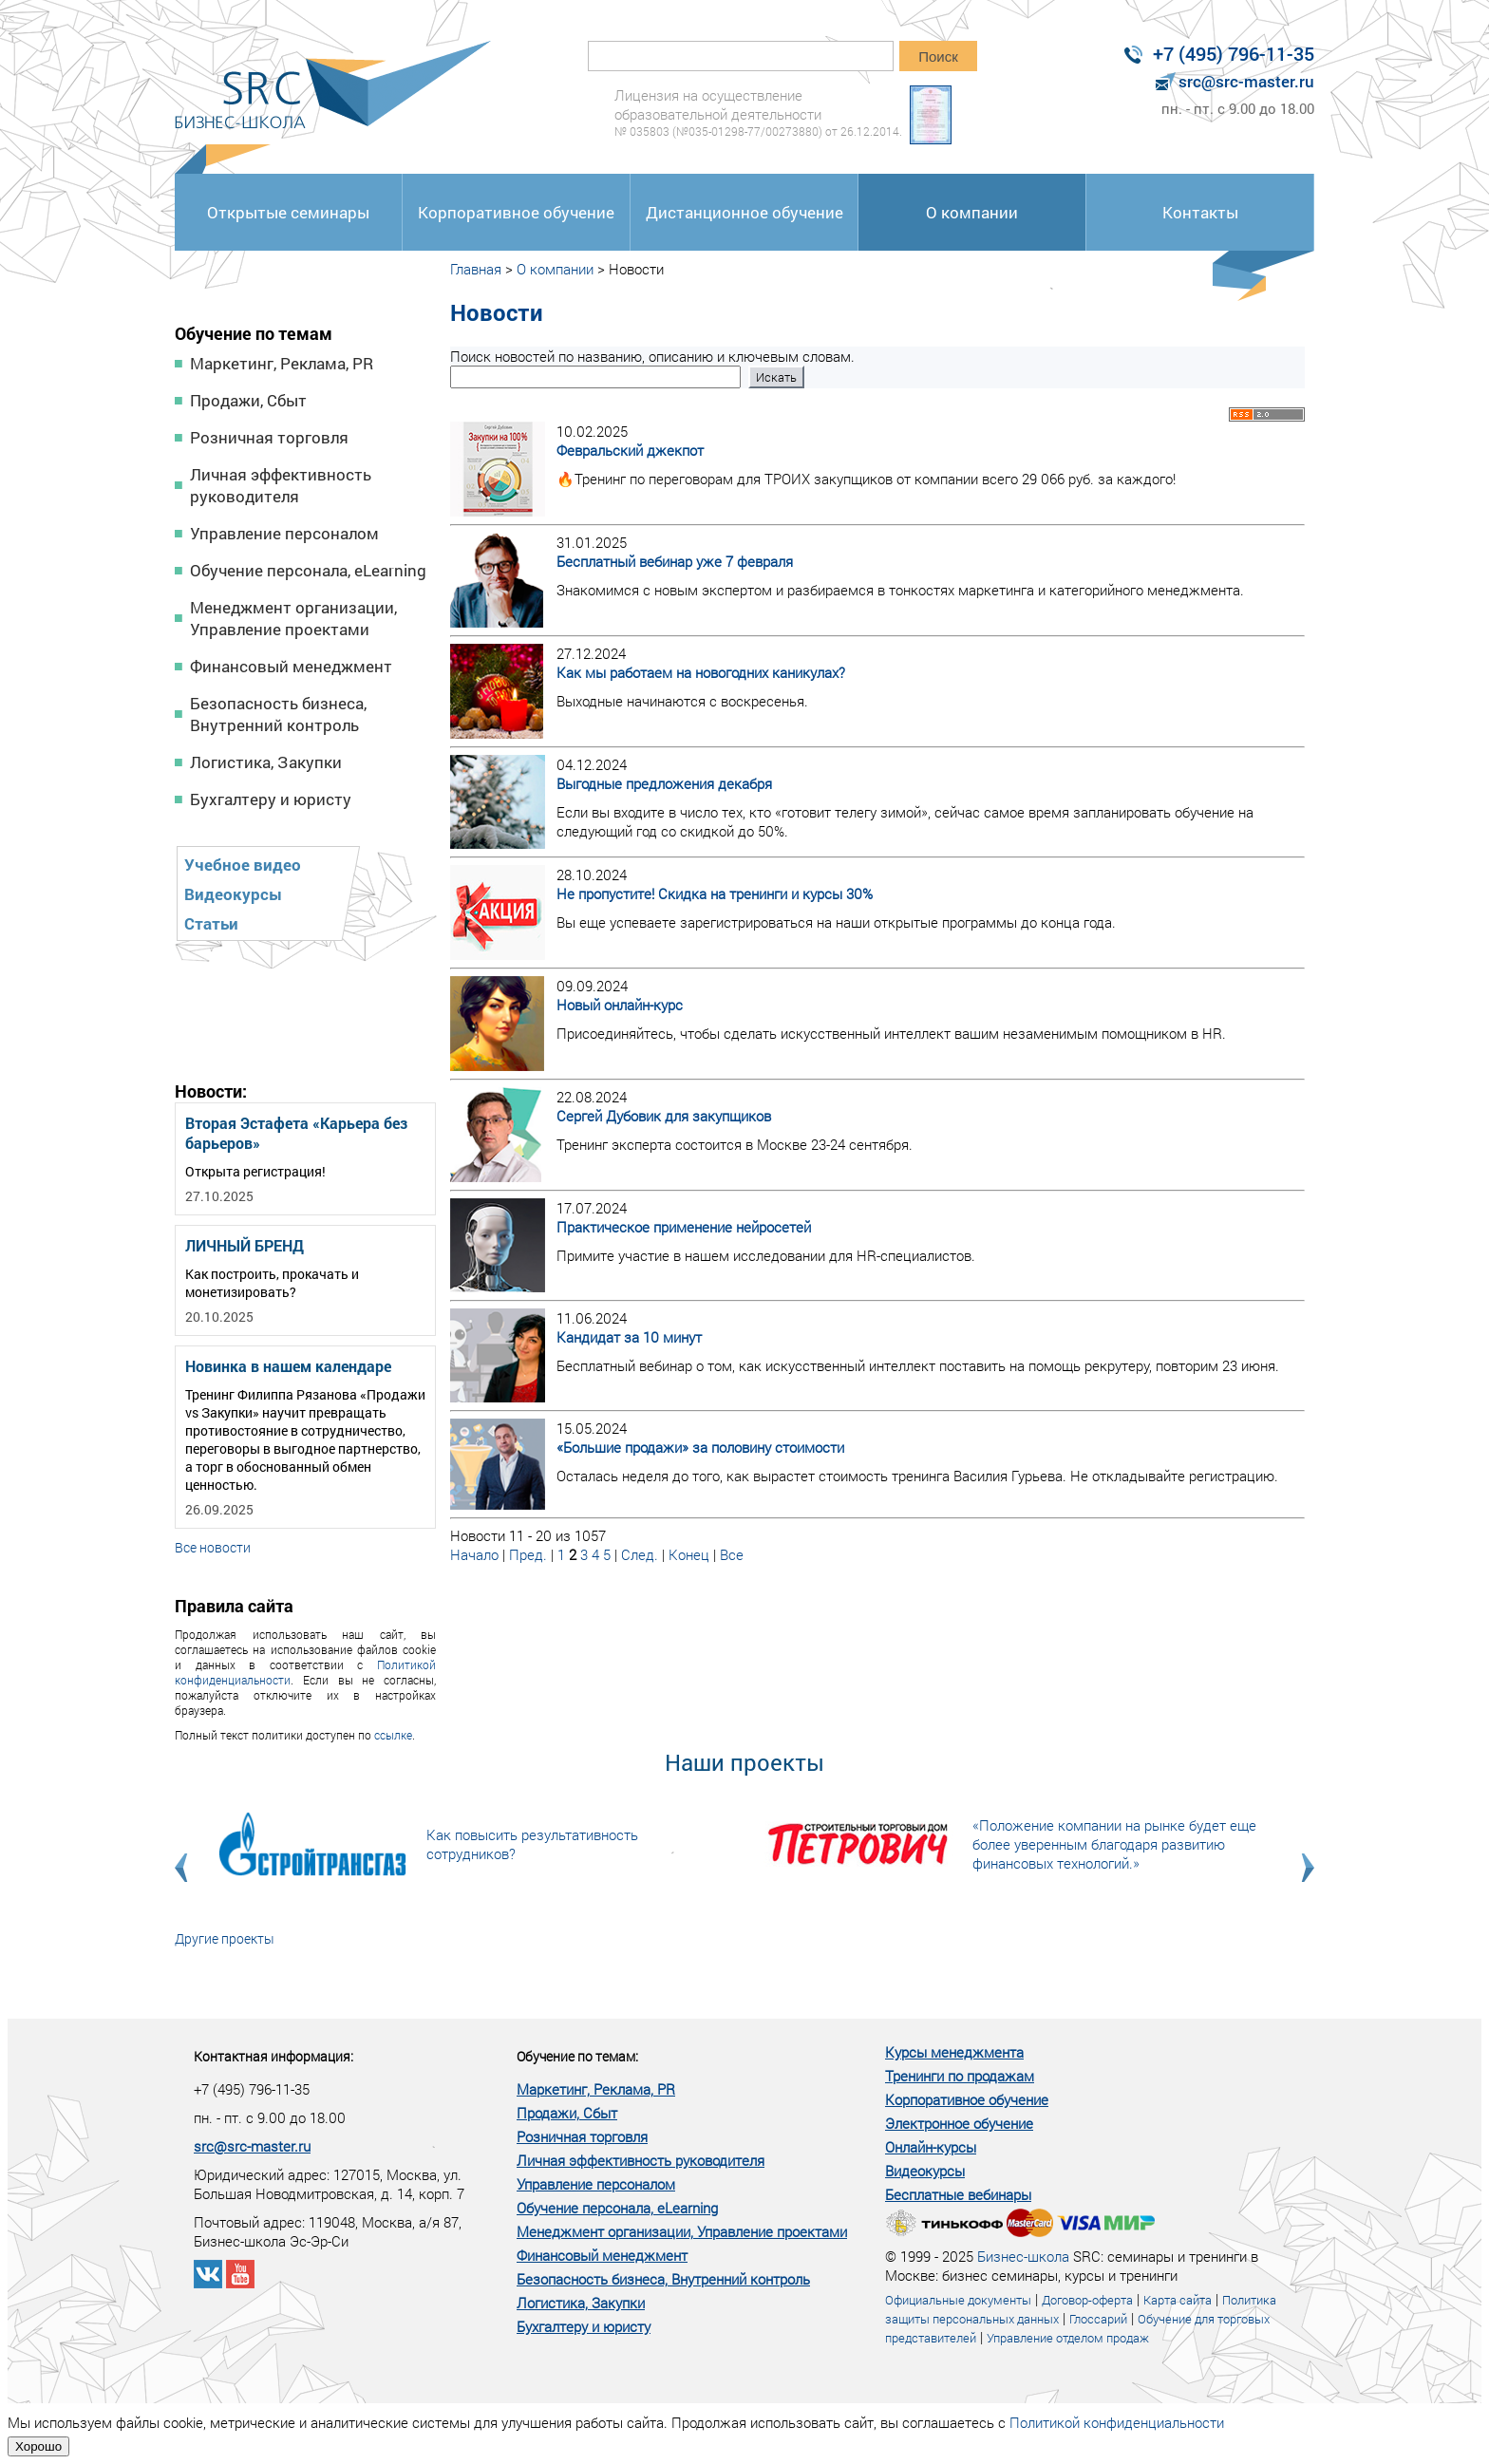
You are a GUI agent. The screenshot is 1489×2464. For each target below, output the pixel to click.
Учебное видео (242, 864)
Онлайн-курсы (930, 2146)
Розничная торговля (269, 437)
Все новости (213, 1547)
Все (732, 1554)
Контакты (1200, 212)
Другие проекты (224, 1938)
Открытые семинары (288, 212)
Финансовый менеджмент (291, 666)
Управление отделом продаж (1068, 2337)
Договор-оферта (1087, 2299)
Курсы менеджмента (954, 2051)
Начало (474, 1554)
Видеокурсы (233, 894)
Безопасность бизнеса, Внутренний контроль (278, 714)
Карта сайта (1177, 2299)
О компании (972, 212)
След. (639, 1554)
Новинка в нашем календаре (288, 1366)
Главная (475, 268)
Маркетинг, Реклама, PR (281, 363)
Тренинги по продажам (959, 2075)
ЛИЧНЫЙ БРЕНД (244, 1245)
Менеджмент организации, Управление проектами (293, 618)
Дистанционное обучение (744, 212)
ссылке (393, 1734)
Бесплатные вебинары (958, 2194)
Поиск (938, 56)
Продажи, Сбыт (248, 400)
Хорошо (38, 2446)
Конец (689, 1554)
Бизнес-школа (1023, 2256)
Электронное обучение (959, 2123)
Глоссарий (1098, 2318)
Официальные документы (958, 2299)
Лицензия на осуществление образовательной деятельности (758, 112)
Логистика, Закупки (266, 762)
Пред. (528, 1554)
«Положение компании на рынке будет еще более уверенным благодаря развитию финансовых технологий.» (1114, 1843)
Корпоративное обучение (516, 212)
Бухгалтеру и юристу (270, 799)
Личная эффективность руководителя (280, 485)
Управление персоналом (284, 533)
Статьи (211, 923)
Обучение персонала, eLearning (308, 570)
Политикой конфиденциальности (1116, 2422)
